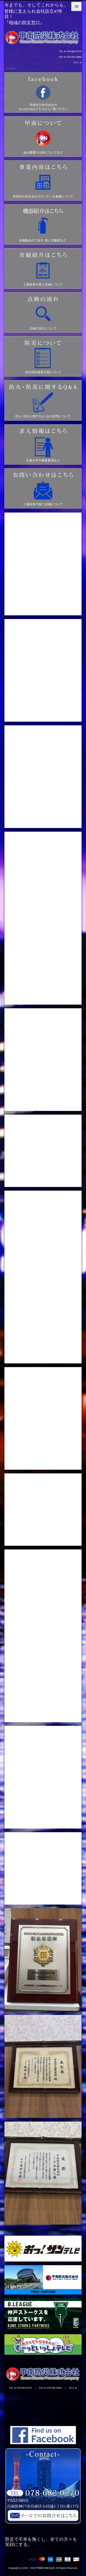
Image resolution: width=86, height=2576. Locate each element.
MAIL (76, 62)
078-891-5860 (74, 57)
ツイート (11, 68)
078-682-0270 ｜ (28, 2387)
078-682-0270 (74, 51)
